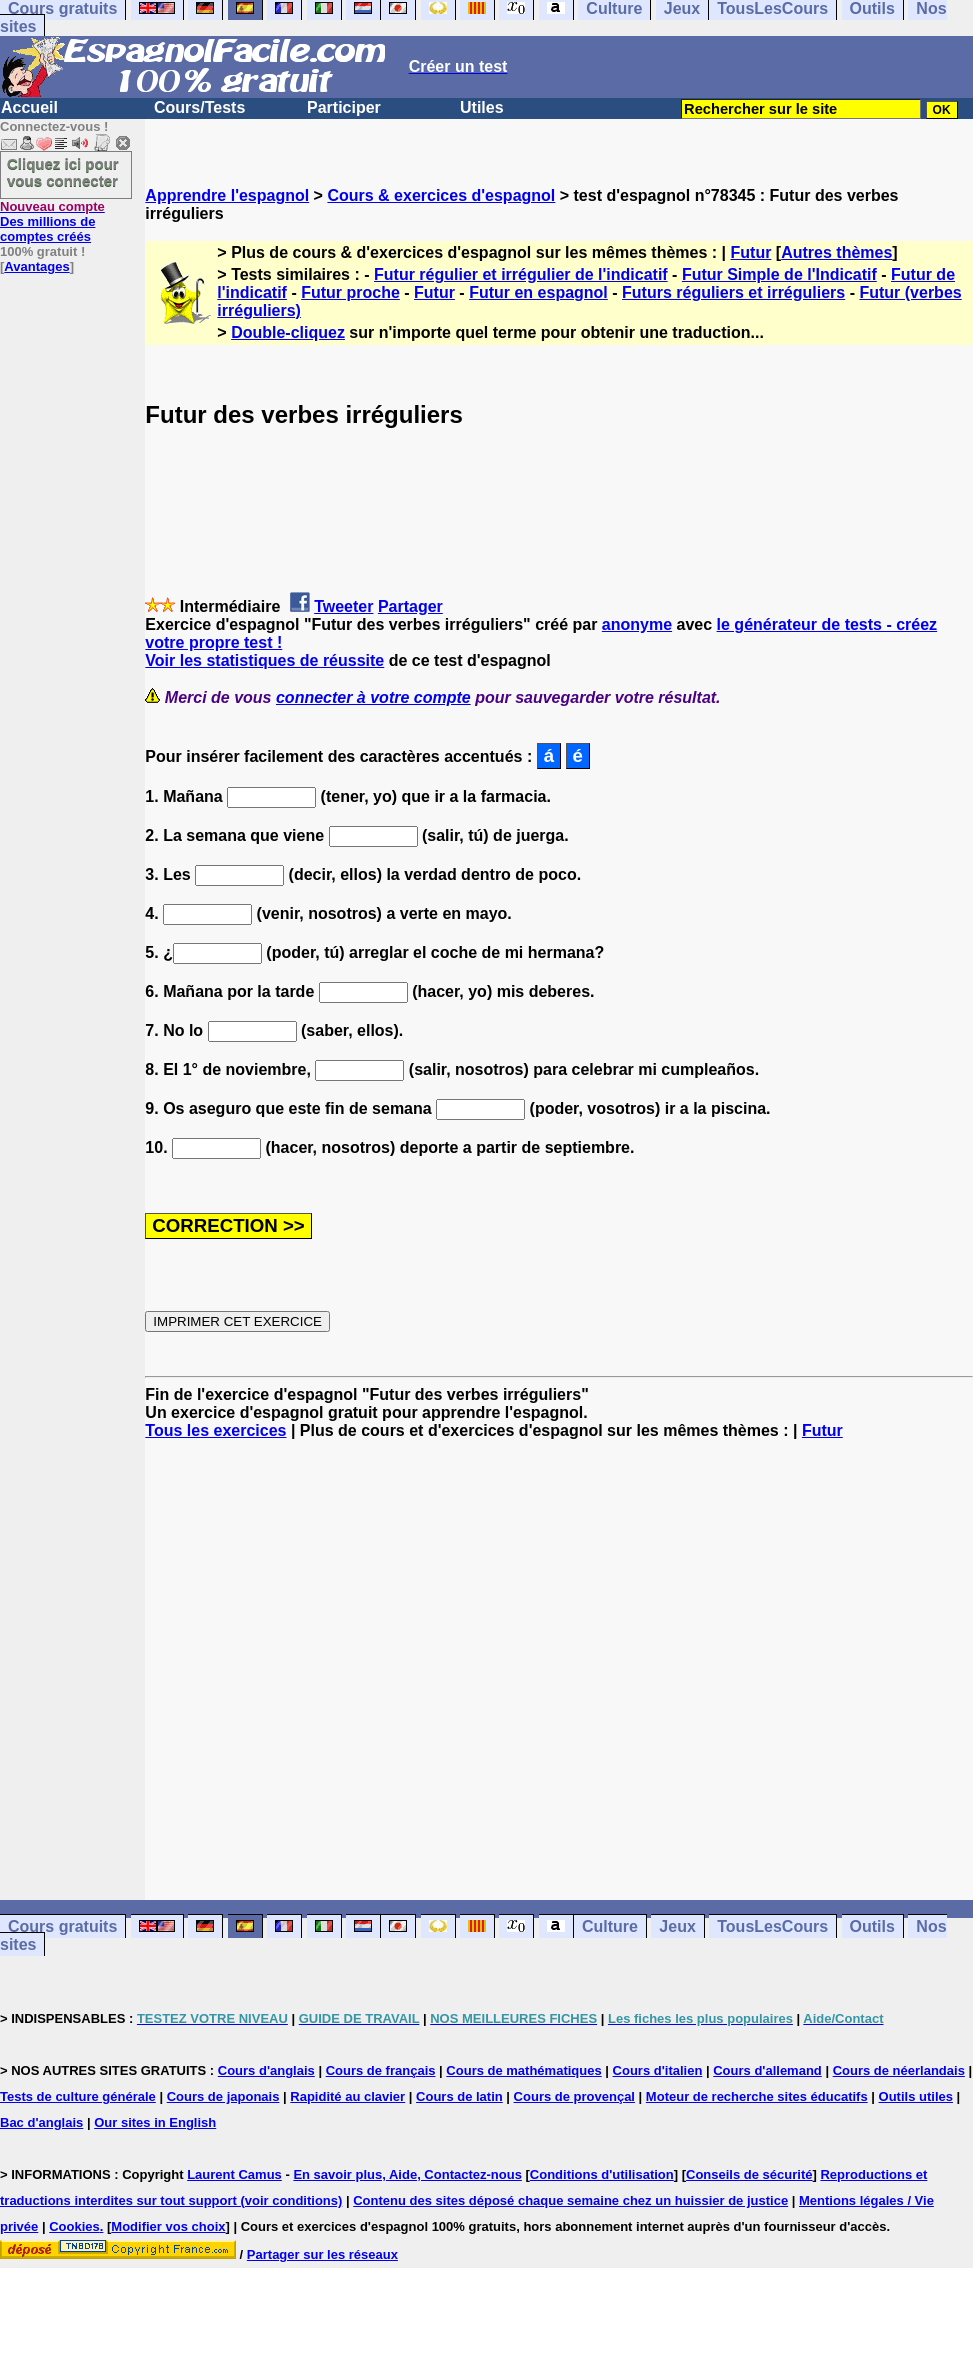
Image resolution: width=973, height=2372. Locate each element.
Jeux (677, 1926)
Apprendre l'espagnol (227, 195)
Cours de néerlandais (899, 2070)
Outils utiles (916, 2096)
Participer (344, 107)
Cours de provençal (574, 2096)
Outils (872, 1926)
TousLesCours (772, 1926)
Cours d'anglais (266, 2070)
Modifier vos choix (168, 2226)
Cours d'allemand (767, 2070)
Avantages (36, 266)
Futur (751, 252)
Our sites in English (155, 2122)
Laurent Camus (234, 2174)
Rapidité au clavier (347, 2096)
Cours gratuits (62, 1926)
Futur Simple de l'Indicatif (779, 274)
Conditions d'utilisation (602, 2174)
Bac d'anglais (41, 2122)
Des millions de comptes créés (52, 221)
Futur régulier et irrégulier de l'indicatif (521, 274)
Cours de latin (459, 2096)
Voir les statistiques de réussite (264, 660)
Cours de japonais (223, 2096)
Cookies (74, 2226)
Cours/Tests (199, 107)
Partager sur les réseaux (322, 2254)
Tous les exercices (215, 1430)
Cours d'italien (658, 2070)
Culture (610, 1926)
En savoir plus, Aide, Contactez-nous (407, 2174)
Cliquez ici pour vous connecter (63, 172)
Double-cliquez (288, 332)
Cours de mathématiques (523, 2070)
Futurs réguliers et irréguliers (733, 292)
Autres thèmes (836, 252)
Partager (410, 606)
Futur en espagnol (538, 292)
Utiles (482, 107)
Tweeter (343, 606)
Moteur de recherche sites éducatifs (757, 2096)
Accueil (29, 107)
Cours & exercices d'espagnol (441, 195)
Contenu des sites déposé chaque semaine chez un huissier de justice (570, 2200)
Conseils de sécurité (749, 2174)
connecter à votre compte (373, 697)
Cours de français (381, 2070)
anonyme (637, 624)
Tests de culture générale (78, 2096)
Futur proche (350, 292)
